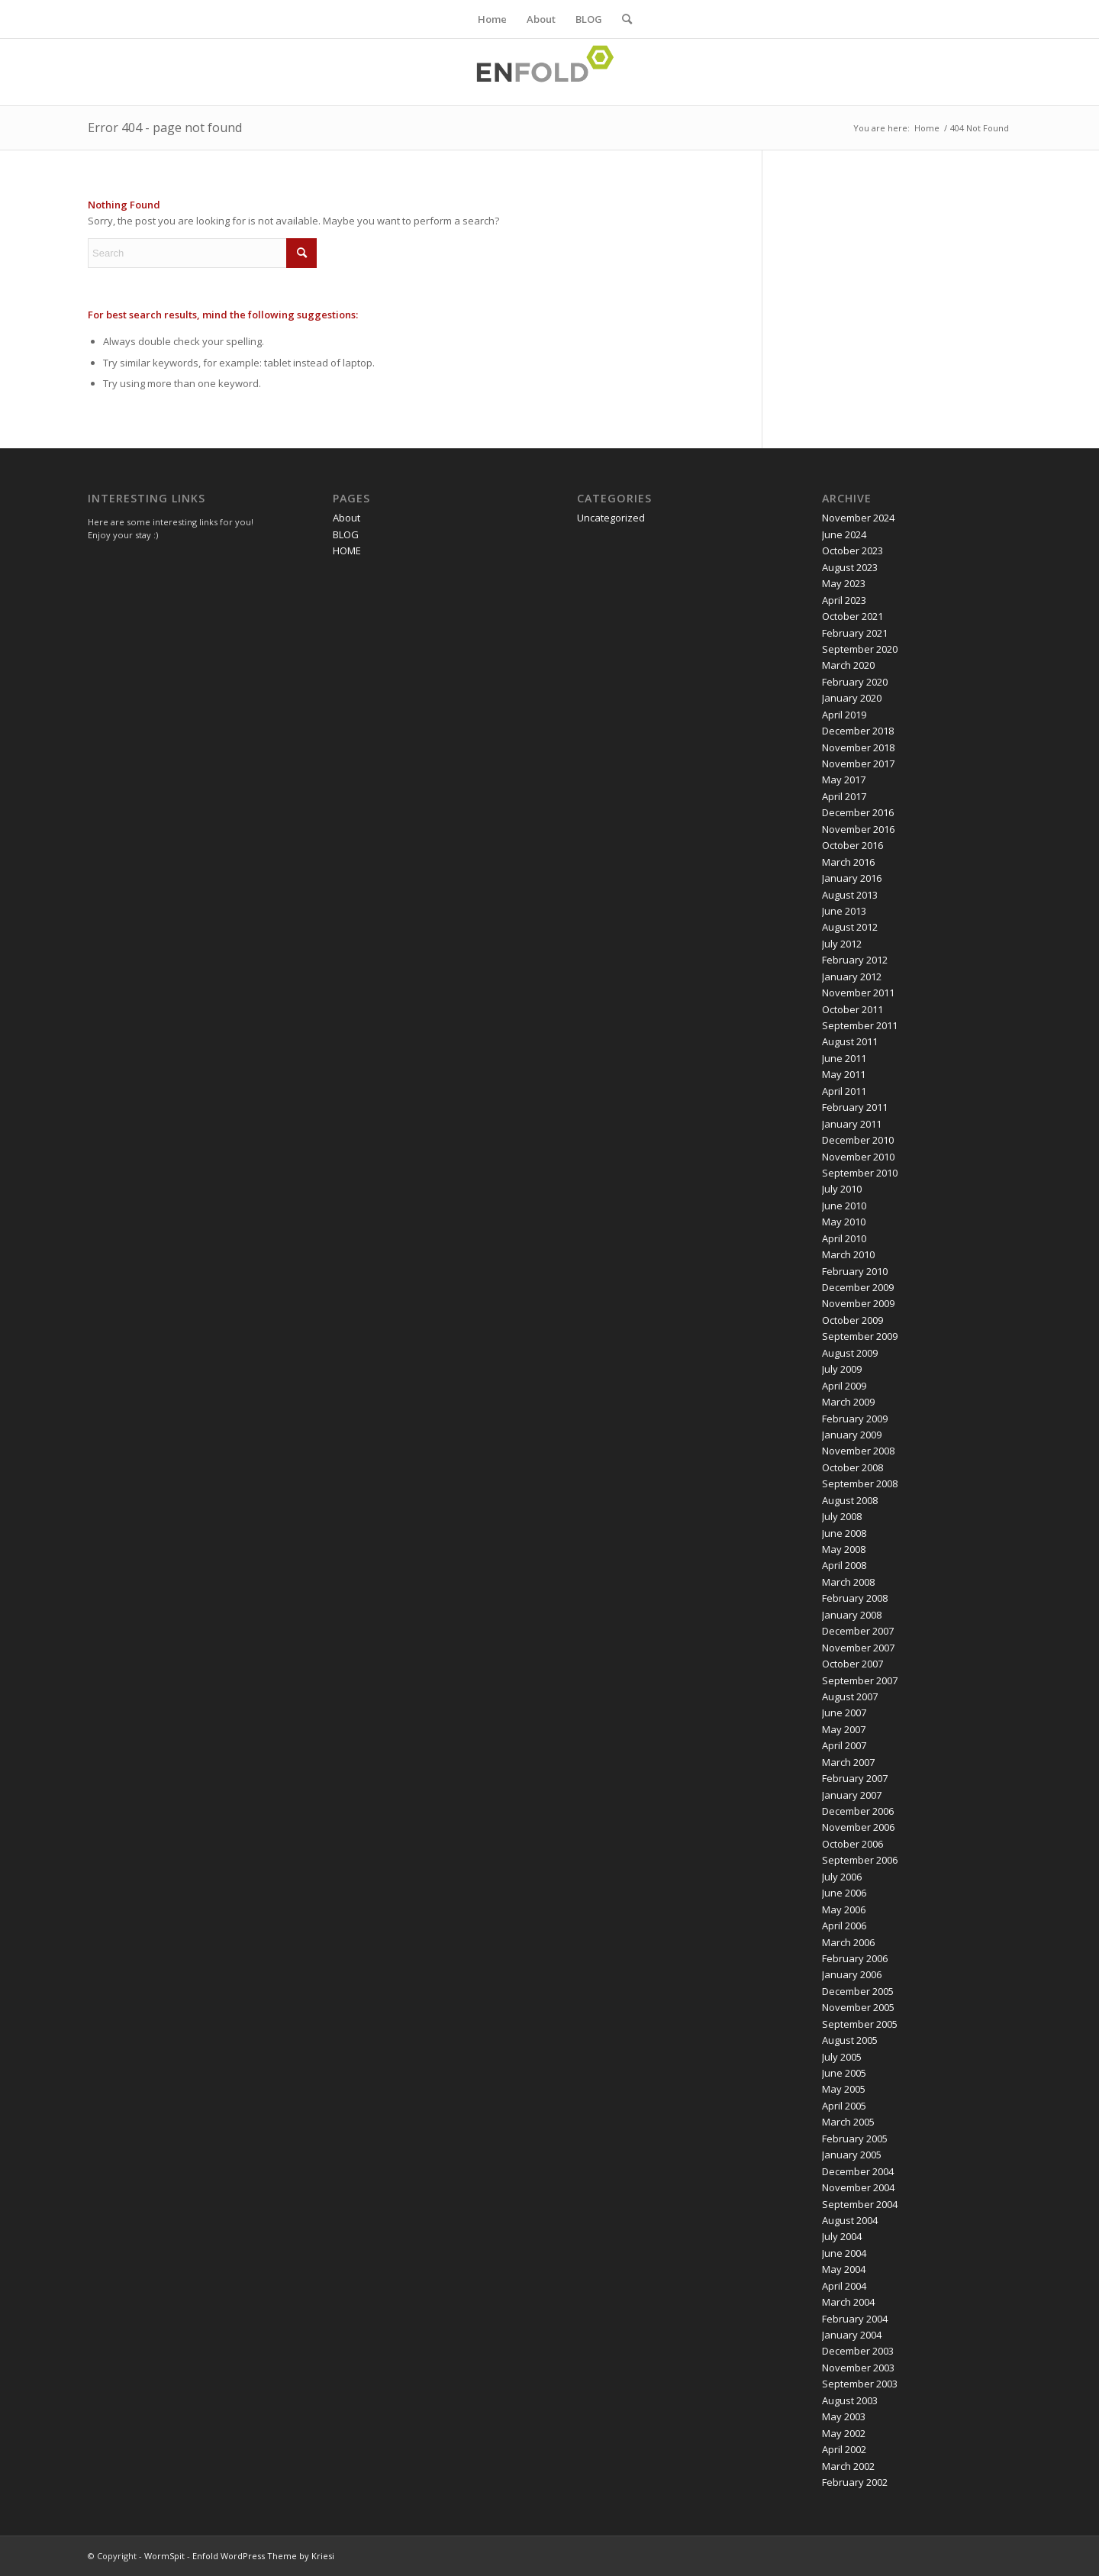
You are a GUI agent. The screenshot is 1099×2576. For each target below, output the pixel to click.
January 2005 (851, 2154)
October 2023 (852, 550)
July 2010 (842, 1189)
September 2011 (860, 1025)
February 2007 (855, 1778)
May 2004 (843, 2269)
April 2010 (844, 1238)
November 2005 (858, 2007)
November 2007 (858, 1647)
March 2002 (848, 2466)
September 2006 (860, 1860)
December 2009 (858, 1287)
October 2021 (852, 616)
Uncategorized (611, 518)
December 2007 (858, 1631)
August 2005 (850, 2040)
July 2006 (842, 1877)
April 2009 (844, 1386)
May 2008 (843, 1549)
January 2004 (851, 2335)
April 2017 (844, 796)
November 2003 (858, 2367)
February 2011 (855, 1107)
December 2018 (858, 731)
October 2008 (852, 1467)
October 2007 (852, 1664)
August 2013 (850, 895)
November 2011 (858, 992)
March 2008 (848, 1582)
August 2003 (850, 2400)
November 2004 (858, 2187)
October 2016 (852, 845)
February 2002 (855, 2482)
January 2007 (851, 1795)
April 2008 (844, 1565)
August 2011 (850, 1041)
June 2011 (844, 1058)
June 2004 (844, 2253)
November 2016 (858, 829)
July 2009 (842, 1369)
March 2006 (848, 1942)
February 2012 (855, 960)
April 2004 (844, 2286)
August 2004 (850, 2220)
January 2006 (851, 1974)
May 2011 (843, 1074)
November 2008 (858, 1450)
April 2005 (844, 2106)
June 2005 (844, 2073)
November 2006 (858, 1827)
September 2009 (860, 1336)
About (541, 19)
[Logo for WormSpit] (549, 71)
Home (492, 19)
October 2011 (852, 1009)
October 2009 (852, 1320)
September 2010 (860, 1173)
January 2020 (851, 698)
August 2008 (850, 1500)
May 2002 (843, 2433)
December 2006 (858, 1811)
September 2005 (860, 2024)
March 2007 (848, 1762)
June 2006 (844, 1893)
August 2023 (850, 567)
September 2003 (860, 2383)
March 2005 (848, 2122)
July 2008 (842, 1516)
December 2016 (858, 812)
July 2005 (842, 2057)
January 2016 (851, 878)
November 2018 (858, 747)
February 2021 (855, 633)
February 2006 (855, 1958)
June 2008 (844, 1533)
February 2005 (855, 2138)
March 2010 (848, 1254)
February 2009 (855, 1418)
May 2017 (843, 779)
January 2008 (851, 1615)
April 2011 (844, 1091)
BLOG (588, 19)
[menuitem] (622, 19)
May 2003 (843, 2416)
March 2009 (848, 1402)
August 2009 (850, 1353)
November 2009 (858, 1303)
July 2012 (842, 944)
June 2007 (844, 1712)
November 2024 (858, 518)
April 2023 (844, 600)
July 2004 (842, 2236)
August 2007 (850, 1696)
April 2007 (844, 1745)
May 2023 (843, 583)
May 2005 (843, 2089)
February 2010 (855, 1271)
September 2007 (860, 1680)
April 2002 (844, 2449)
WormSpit (164, 2555)
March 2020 (848, 665)
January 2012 (851, 976)
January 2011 (851, 1124)
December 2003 (858, 2351)
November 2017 (858, 763)
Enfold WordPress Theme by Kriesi (263, 2555)
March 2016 (848, 862)
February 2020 (855, 682)
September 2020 (860, 649)
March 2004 (848, 2302)
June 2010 (844, 1205)
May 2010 (843, 1221)
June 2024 (844, 534)
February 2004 (855, 2319)
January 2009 (851, 1434)
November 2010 (858, 1157)
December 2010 (858, 1140)
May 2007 (843, 1729)
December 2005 (858, 1991)
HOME (347, 550)
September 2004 (860, 2204)
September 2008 (860, 1483)
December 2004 (858, 2171)
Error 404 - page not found (165, 127)
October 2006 (852, 1844)
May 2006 (843, 1909)
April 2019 (844, 714)
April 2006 (844, 1925)
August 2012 (850, 927)
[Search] (622, 19)
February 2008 (855, 1598)
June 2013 (844, 911)
